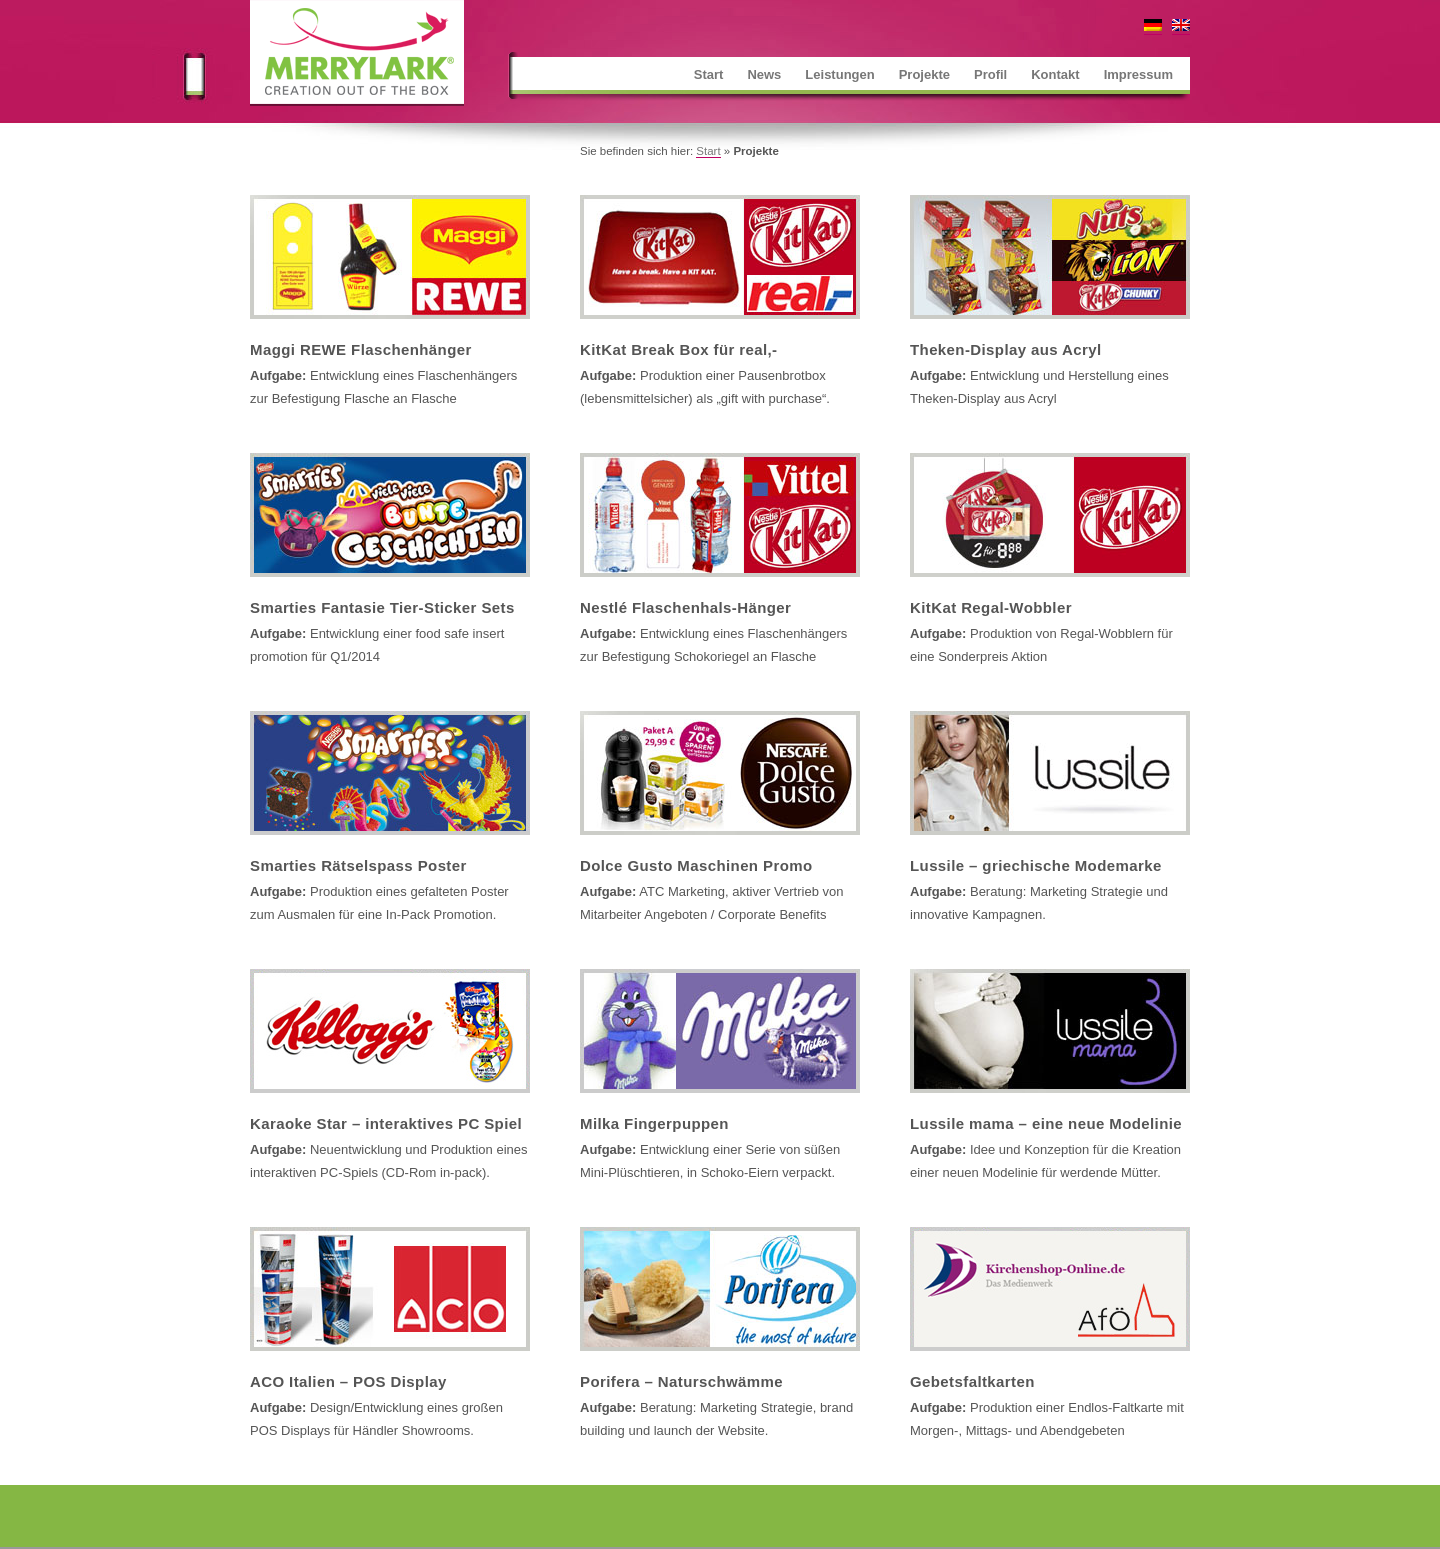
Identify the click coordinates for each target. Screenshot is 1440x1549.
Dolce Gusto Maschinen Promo (696, 865)
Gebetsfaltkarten (972, 1381)
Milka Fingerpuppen (654, 1123)
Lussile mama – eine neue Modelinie (1046, 1123)
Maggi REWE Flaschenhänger (361, 349)
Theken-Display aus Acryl (1006, 349)
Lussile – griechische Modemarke (1036, 865)
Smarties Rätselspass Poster (358, 865)
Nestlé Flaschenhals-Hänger (685, 607)
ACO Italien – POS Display (348, 1381)
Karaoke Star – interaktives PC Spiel (386, 1123)
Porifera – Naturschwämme (681, 1381)
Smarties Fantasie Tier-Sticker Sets (382, 607)
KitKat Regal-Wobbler (991, 607)
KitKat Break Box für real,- (679, 349)
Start (708, 151)
